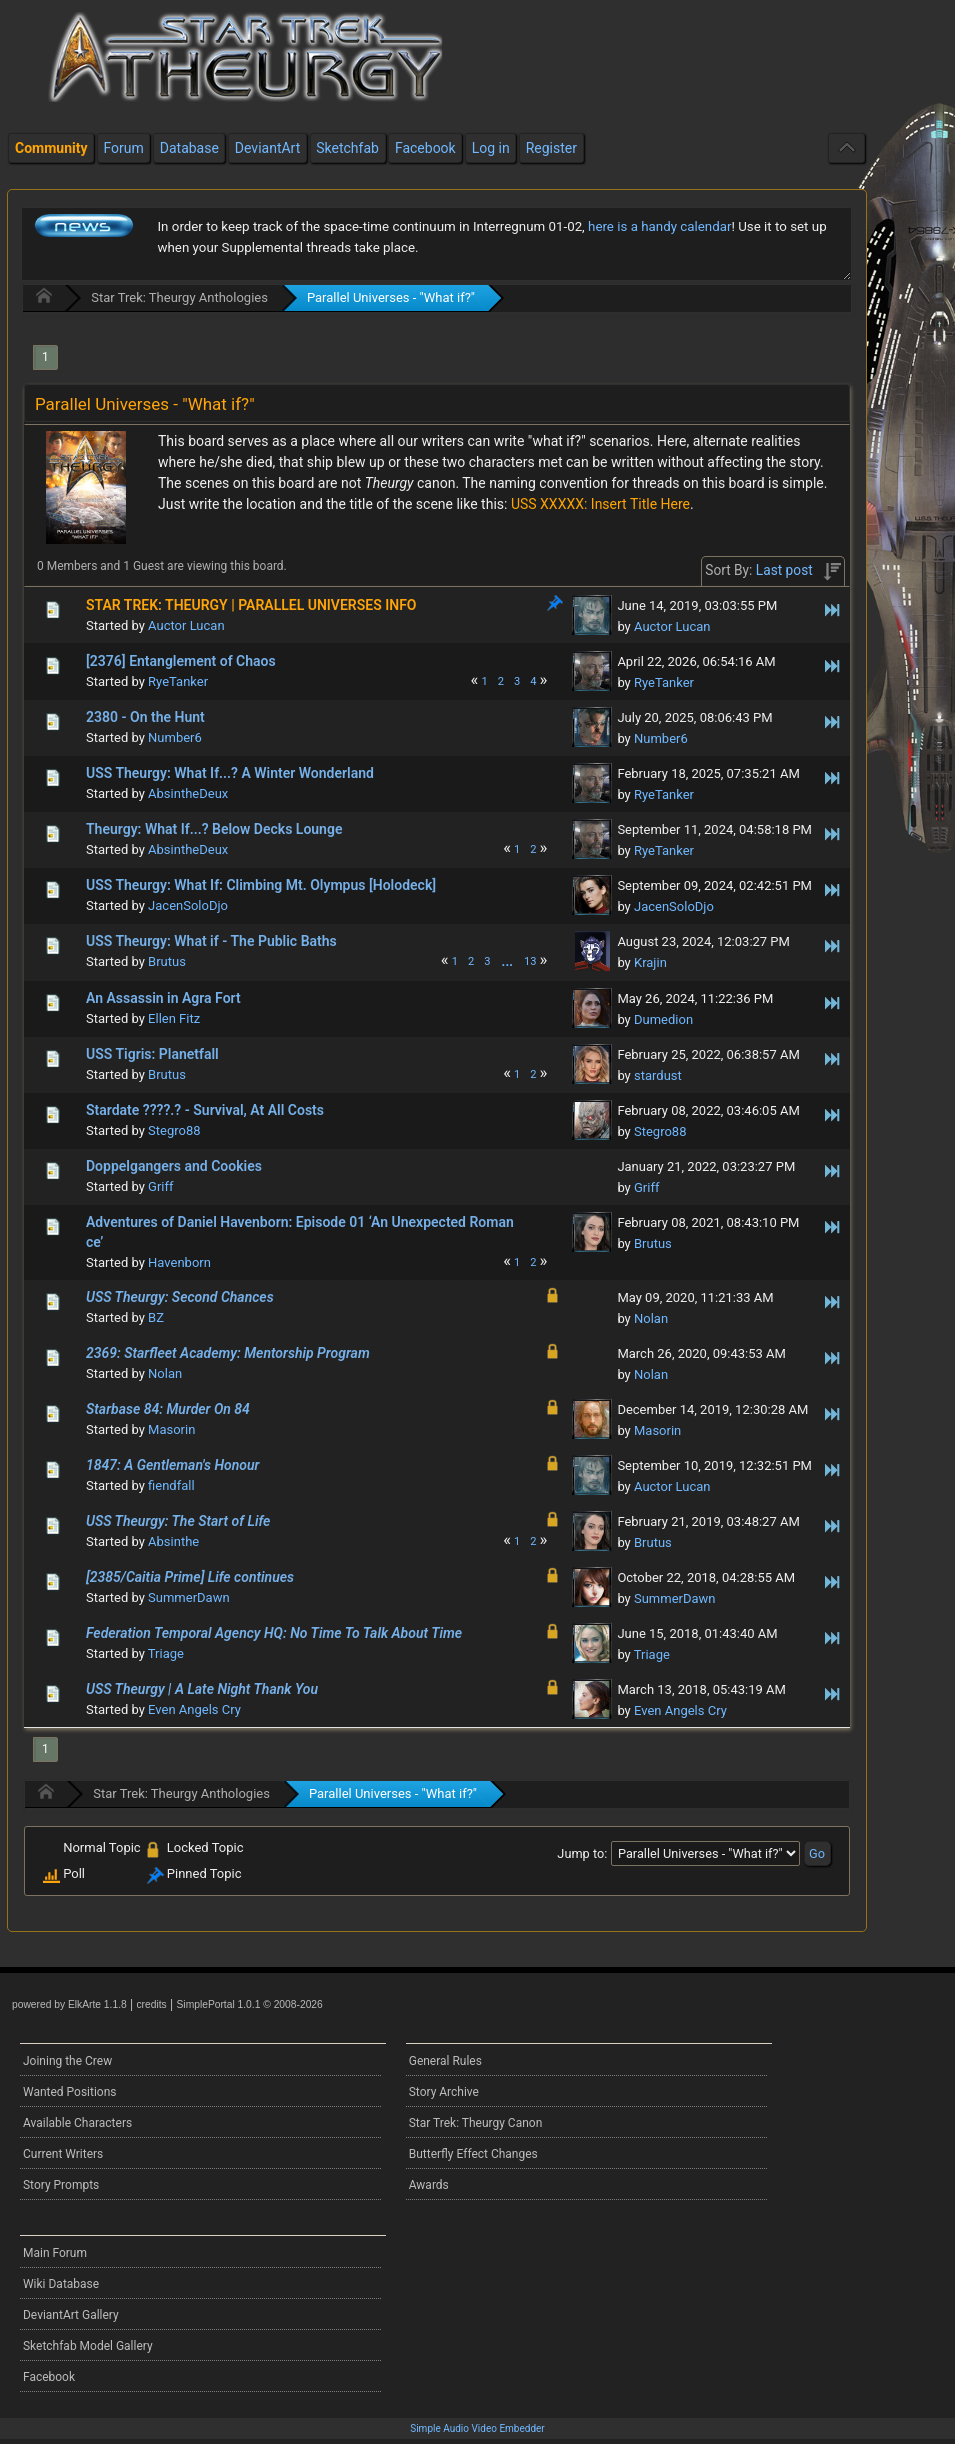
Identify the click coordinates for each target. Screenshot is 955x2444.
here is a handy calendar (659, 226)
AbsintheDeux (188, 793)
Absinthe (173, 1541)
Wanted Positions (69, 2092)
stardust (658, 1075)
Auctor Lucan (186, 625)
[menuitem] (508, 961)
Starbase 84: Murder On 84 (168, 1409)
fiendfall (171, 1485)
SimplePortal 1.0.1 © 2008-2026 (250, 2004)
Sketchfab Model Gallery (88, 2346)
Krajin (650, 962)
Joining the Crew (67, 2061)
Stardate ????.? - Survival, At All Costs (205, 1110)
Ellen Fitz (174, 1018)
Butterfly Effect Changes (473, 2154)
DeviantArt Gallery (71, 2315)
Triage (166, 1653)
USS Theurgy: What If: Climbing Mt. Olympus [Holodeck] (261, 885)
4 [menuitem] (533, 681)
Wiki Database (61, 2284)
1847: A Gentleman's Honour (172, 1465)
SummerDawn (189, 1597)
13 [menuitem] (530, 961)
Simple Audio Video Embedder (477, 2428)
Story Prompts (61, 2185)
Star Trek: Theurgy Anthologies (179, 297)
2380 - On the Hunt (145, 717)
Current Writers (63, 2154)
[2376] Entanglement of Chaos (181, 661)
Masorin (171, 1429)
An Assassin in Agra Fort (163, 998)
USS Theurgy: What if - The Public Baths (211, 941)
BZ (156, 1317)
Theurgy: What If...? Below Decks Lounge (214, 829)
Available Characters (77, 2123)
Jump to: (582, 1853)
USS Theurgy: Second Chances (180, 1297)
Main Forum (55, 2253)
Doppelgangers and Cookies (174, 1166)
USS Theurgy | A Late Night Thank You (202, 1689)
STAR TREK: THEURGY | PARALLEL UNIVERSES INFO (251, 605)
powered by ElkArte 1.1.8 (69, 2004)
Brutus (167, 961)
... (507, 961)
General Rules (445, 2061)
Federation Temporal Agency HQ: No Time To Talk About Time (274, 1633)
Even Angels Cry (194, 1709)
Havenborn (179, 1262)
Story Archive (444, 2092)
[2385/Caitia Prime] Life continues (190, 1577)
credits (151, 2004)
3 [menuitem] (517, 681)
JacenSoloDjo (188, 905)
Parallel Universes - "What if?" (391, 297)
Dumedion (663, 1019)
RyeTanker (178, 681)
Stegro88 (174, 1130)
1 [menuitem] (45, 357)
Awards (429, 2185)
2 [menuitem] (501, 681)
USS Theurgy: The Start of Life (178, 1521)
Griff (160, 1186)
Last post (784, 570)
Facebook (49, 2377)
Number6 (175, 737)
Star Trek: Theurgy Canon (476, 2123)
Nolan (651, 1318)
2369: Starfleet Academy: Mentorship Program (228, 1353)
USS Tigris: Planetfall (152, 1054)
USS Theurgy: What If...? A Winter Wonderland (230, 773)
